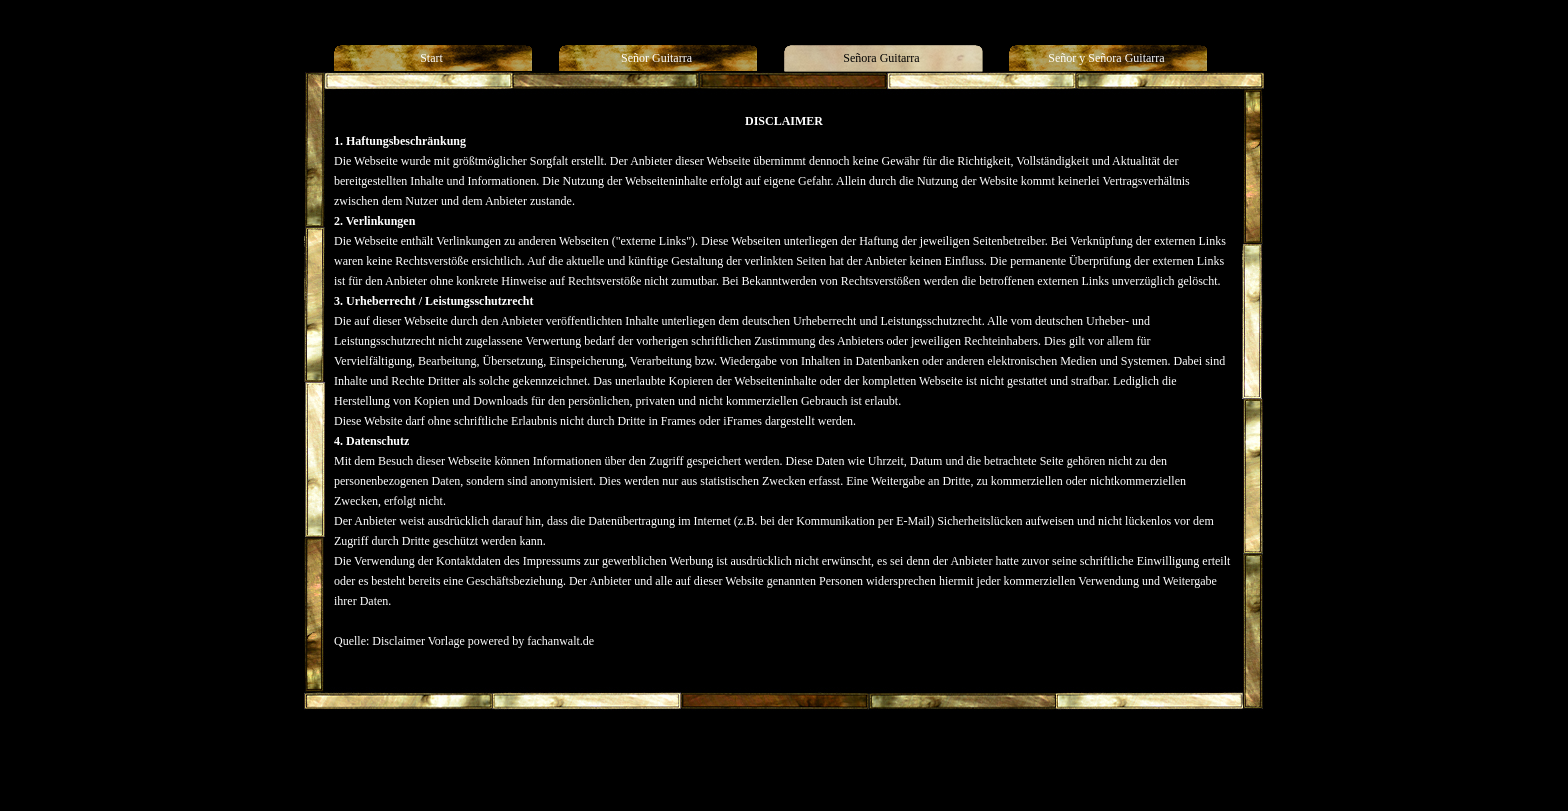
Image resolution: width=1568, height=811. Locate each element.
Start (577, 755)
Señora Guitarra (714, 755)
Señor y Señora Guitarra (819, 755)
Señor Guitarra (632, 755)
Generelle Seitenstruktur (943, 755)
